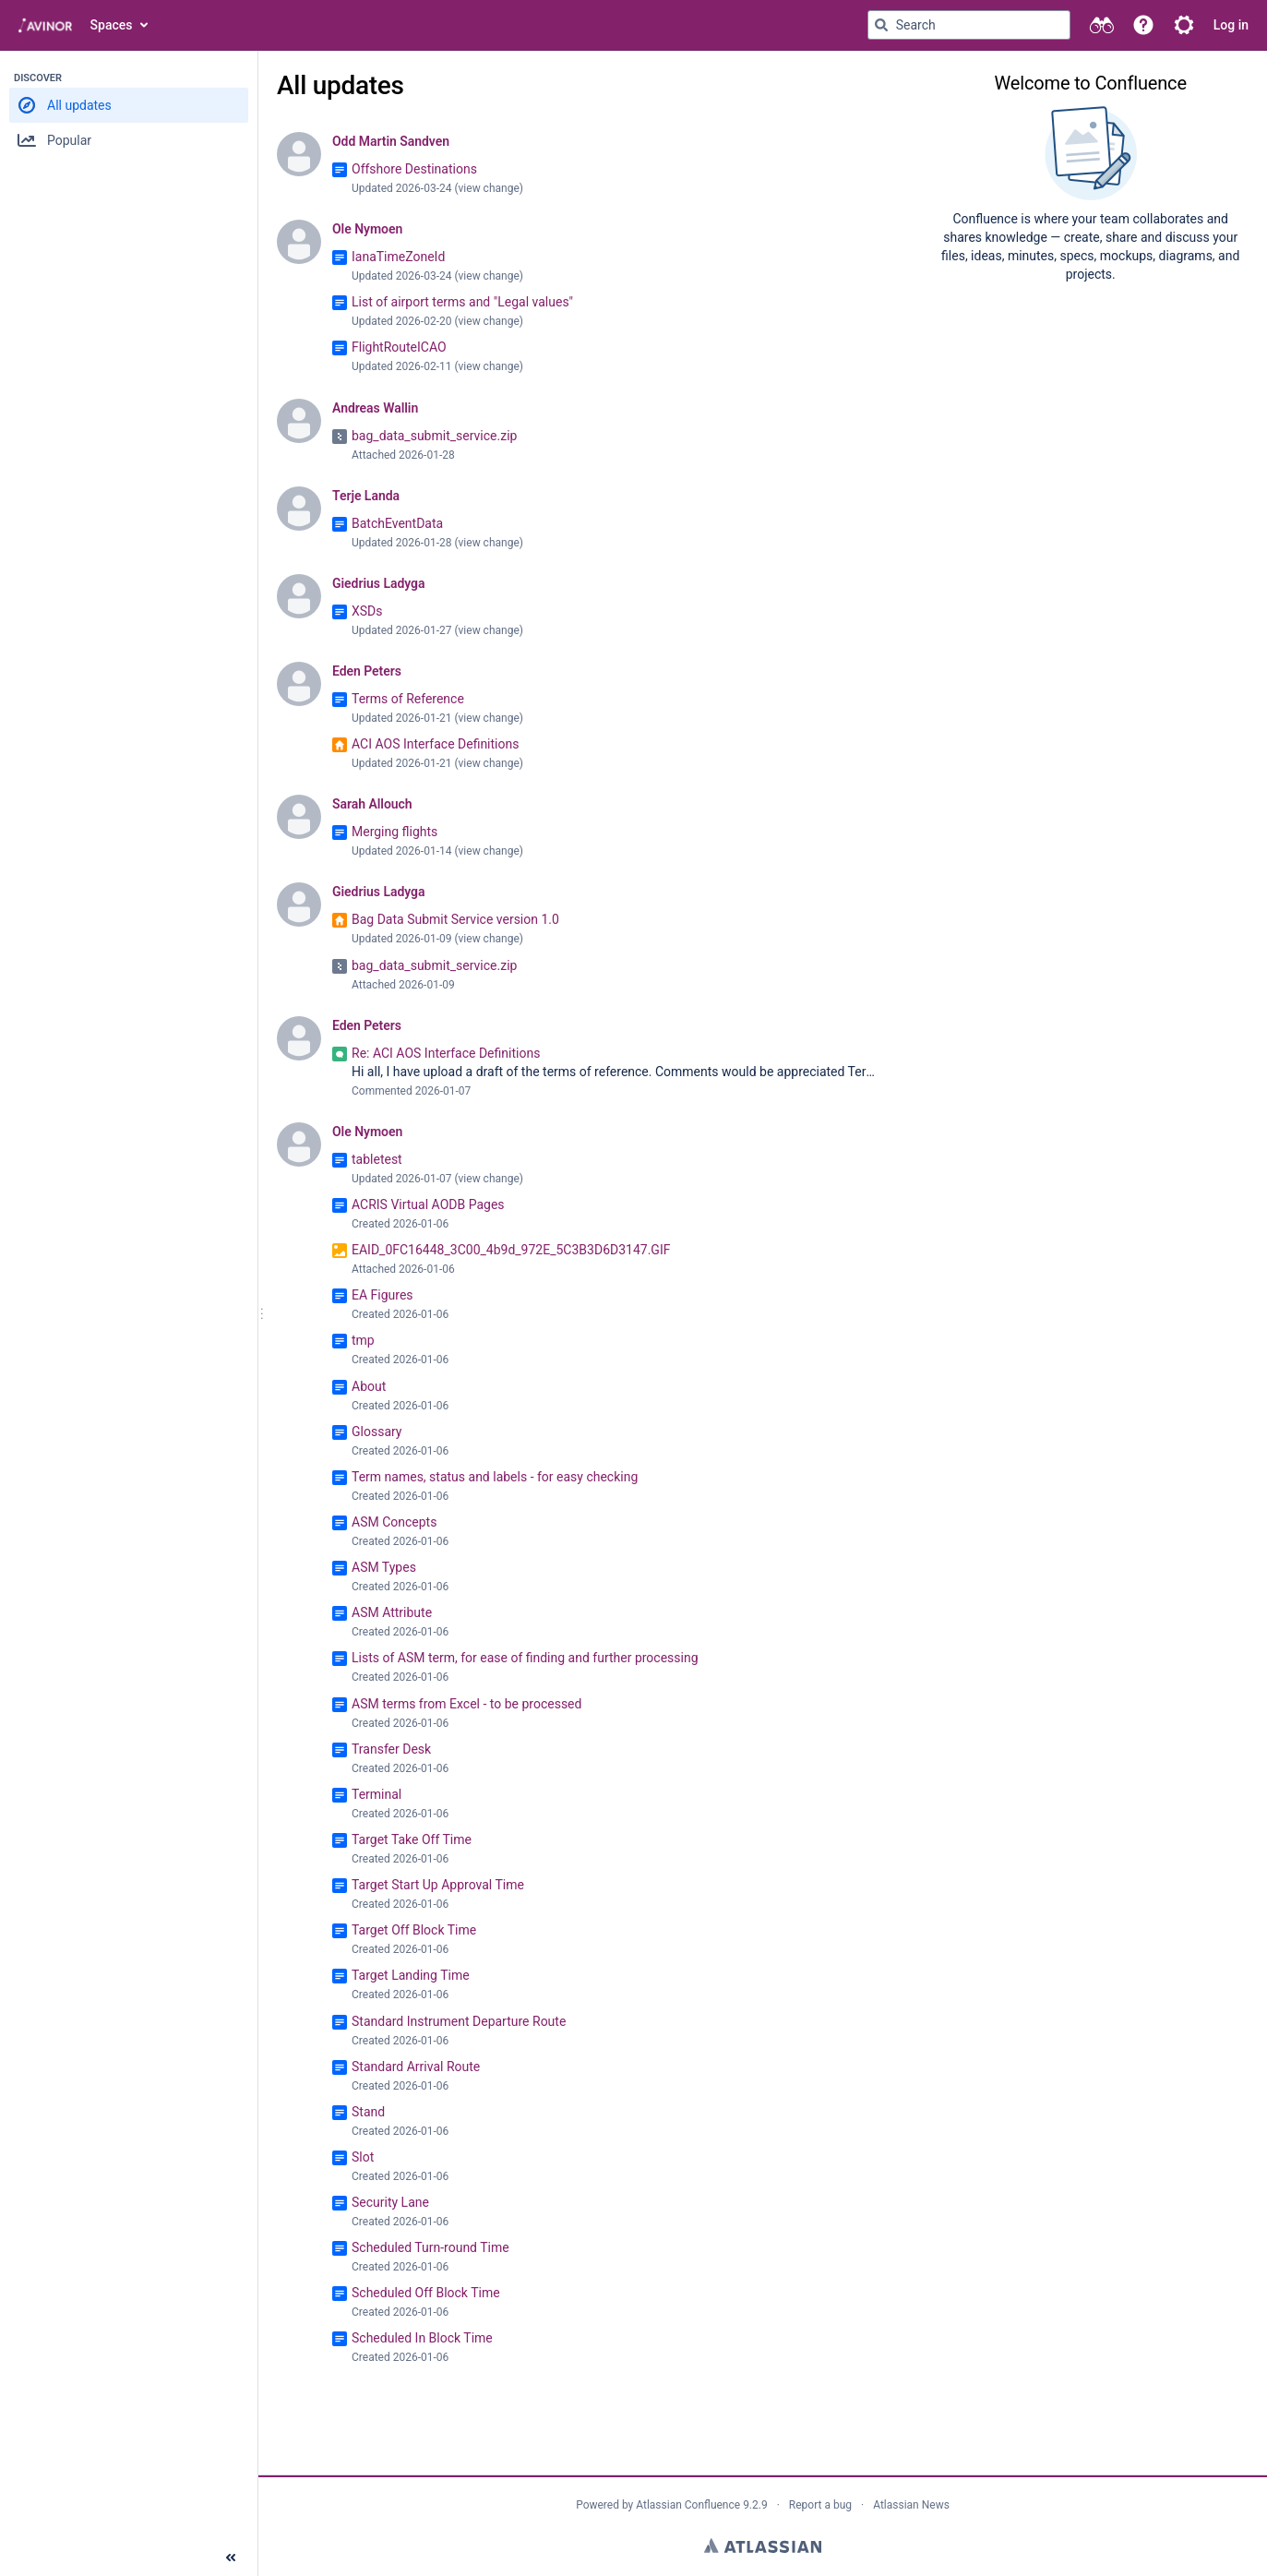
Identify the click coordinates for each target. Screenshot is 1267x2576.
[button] (1143, 25)
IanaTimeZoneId (398, 256)
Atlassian (762, 2546)
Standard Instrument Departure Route (459, 2021)
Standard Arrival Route (416, 2066)
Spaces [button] (111, 25)
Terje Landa (366, 495)
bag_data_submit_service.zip (434, 435)
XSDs (367, 611)
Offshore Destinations (414, 169)
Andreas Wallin (375, 408)
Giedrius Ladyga (378, 583)
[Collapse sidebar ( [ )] (230, 2557)
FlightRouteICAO (399, 347)
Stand (368, 2111)
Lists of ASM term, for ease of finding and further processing (525, 1657)
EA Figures (382, 1295)
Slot (363, 2157)
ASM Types (384, 1567)
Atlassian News (911, 2504)
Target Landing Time (411, 1975)
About (369, 1386)
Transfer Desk (391, 1749)
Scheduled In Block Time (422, 2337)
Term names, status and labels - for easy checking (495, 1476)
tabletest (377, 1159)
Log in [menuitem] (1231, 25)
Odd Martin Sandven (390, 141)
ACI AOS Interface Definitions (435, 744)
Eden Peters (366, 671)
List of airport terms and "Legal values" (462, 301)
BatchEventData (397, 523)
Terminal (376, 1794)
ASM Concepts (394, 1522)
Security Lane (390, 2202)
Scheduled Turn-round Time (430, 2247)
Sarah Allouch (372, 804)
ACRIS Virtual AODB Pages (428, 1204)
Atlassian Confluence (688, 2504)
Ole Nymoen (367, 229)
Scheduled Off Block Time (426, 2292)
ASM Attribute (392, 1612)
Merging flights (394, 831)
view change (489, 188)
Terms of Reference (408, 698)
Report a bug (820, 2504)
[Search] (881, 25)
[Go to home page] (45, 25)
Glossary (376, 1431)
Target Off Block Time (414, 1930)
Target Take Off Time (412, 1839)
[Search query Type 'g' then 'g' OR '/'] (968, 25)
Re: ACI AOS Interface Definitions (446, 1053)
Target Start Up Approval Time (438, 1884)
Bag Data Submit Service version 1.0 (455, 919)
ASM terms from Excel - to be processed (466, 1703)
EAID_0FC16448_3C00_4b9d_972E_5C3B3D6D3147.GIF (511, 1249)
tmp (363, 1340)
